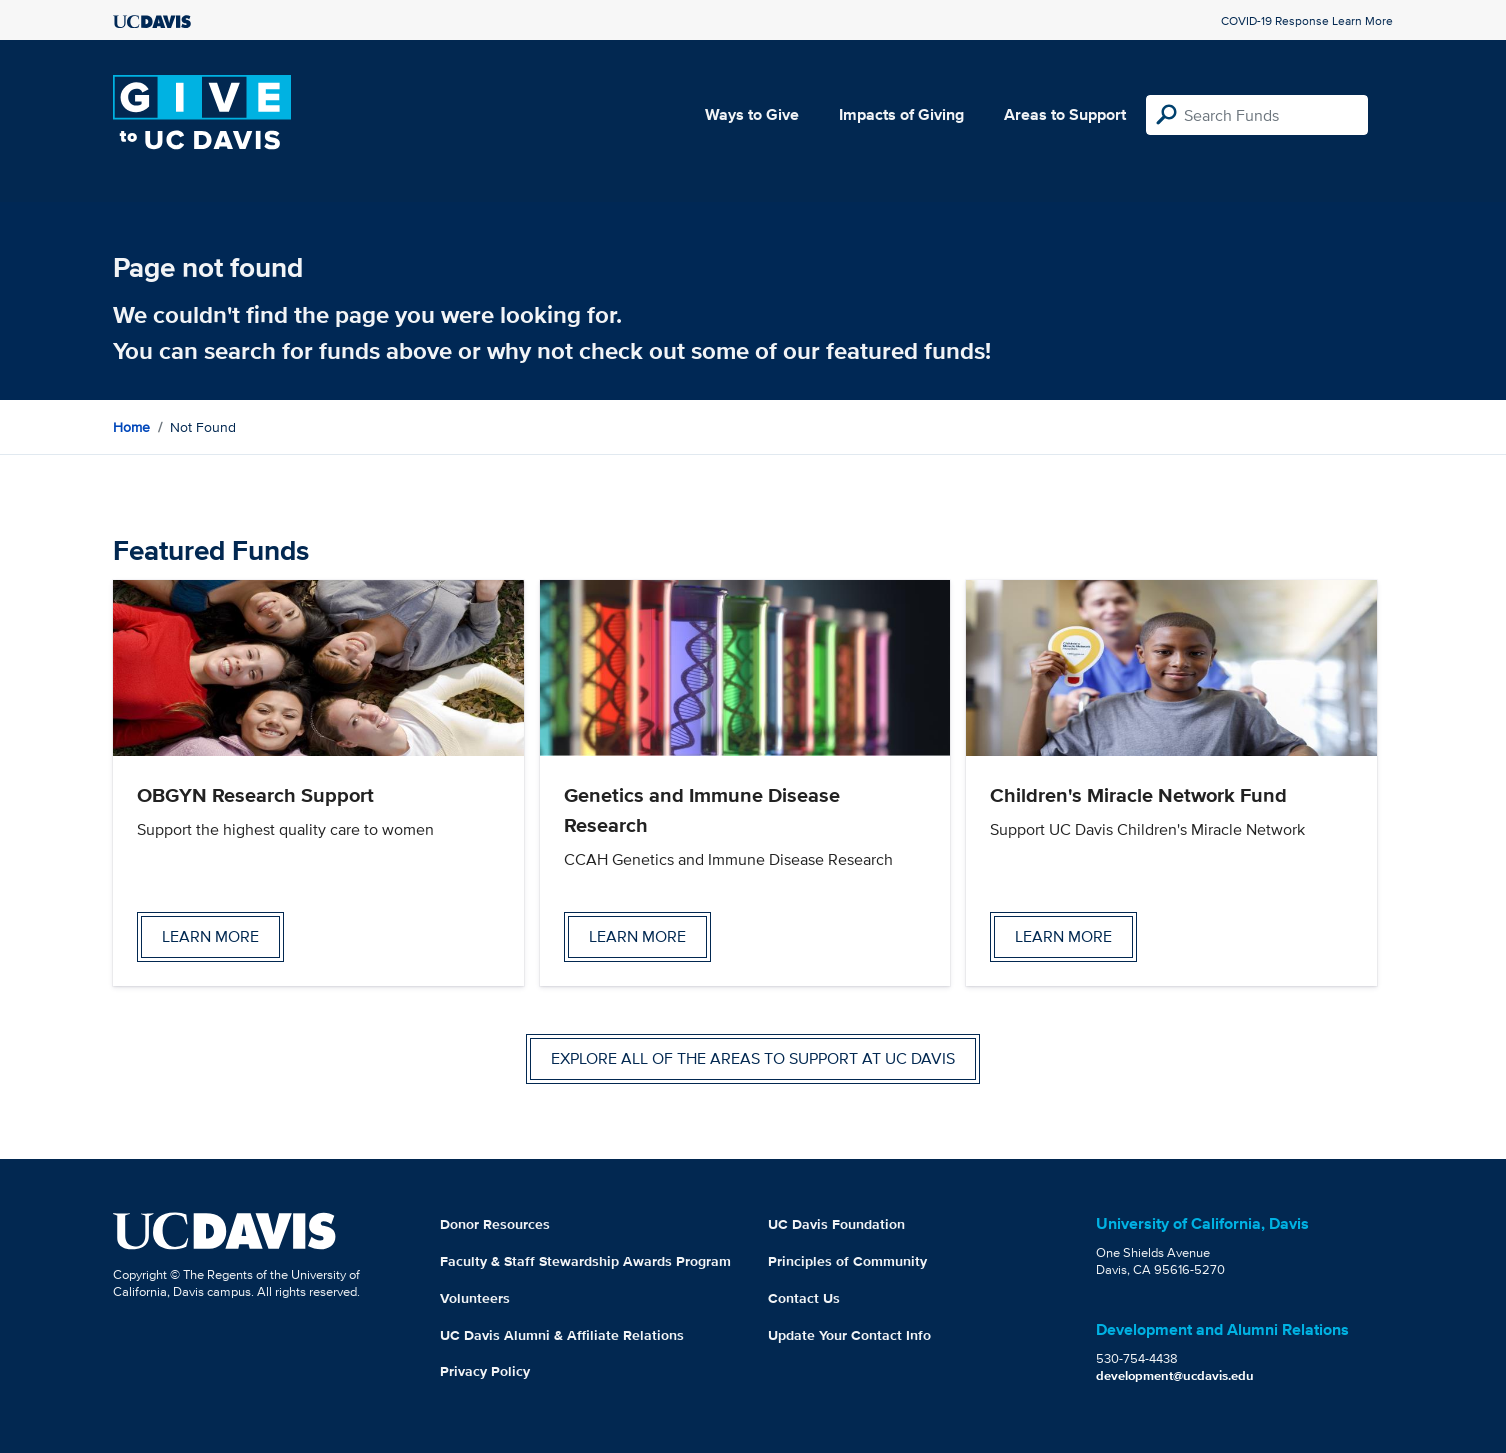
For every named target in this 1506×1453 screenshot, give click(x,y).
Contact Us (804, 1298)
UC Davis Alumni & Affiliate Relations (562, 1335)
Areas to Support (1065, 114)
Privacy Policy (485, 1371)
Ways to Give (752, 114)
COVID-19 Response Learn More (1307, 20)
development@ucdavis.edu (1175, 1375)
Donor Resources (495, 1224)
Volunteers (475, 1298)
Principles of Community (847, 1261)
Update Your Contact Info (849, 1335)
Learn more (210, 936)
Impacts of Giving (901, 114)
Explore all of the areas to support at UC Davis (753, 1058)
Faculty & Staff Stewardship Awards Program (585, 1261)
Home (131, 427)
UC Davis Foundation (836, 1224)
